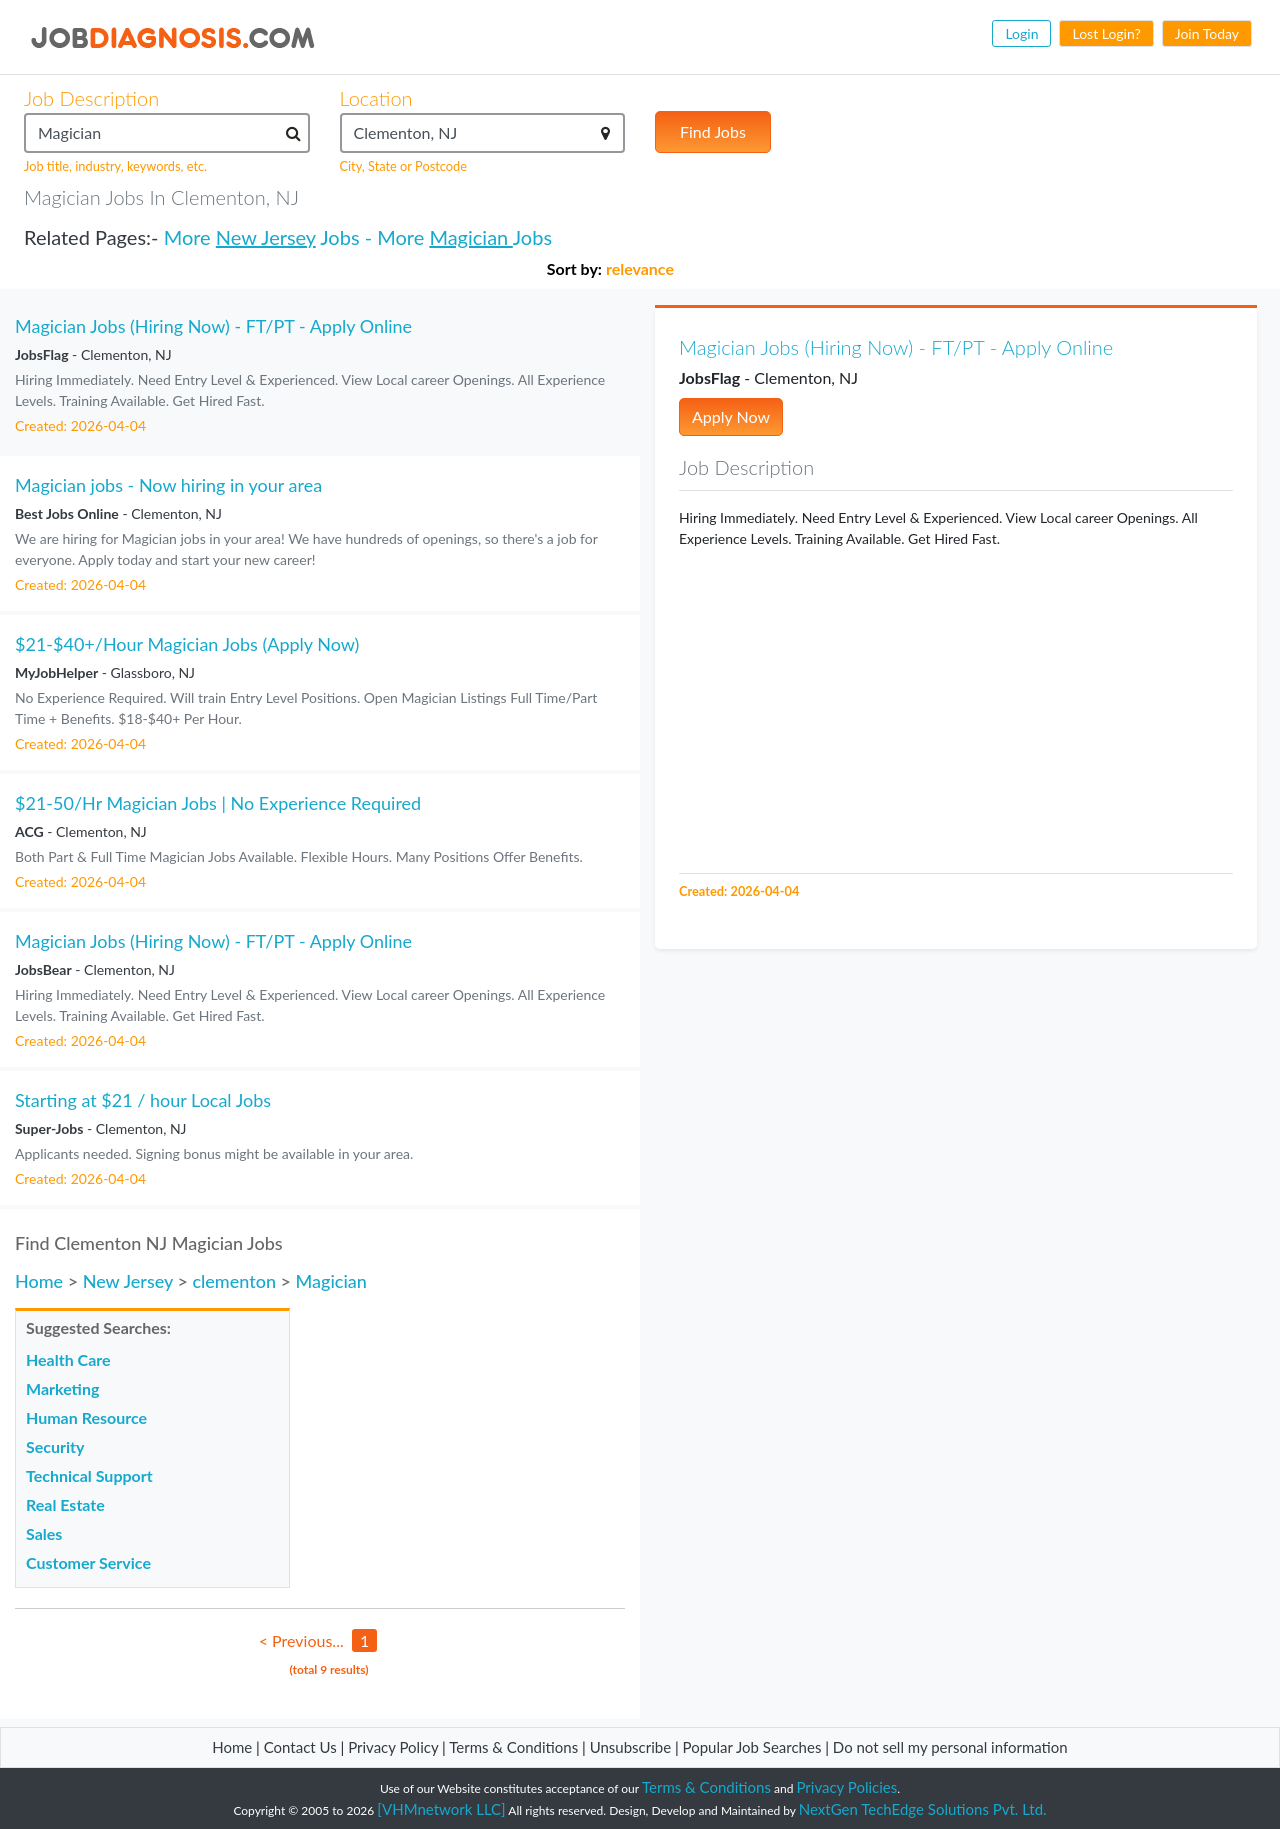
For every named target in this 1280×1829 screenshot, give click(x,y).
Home (39, 1281)
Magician (470, 237)
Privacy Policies (847, 1787)
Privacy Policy (393, 1747)
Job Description (91, 98)
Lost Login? (1106, 33)
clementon (234, 1281)
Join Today (1207, 33)
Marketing (62, 1388)
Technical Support (89, 1475)
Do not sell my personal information (950, 1747)
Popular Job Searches (752, 1747)
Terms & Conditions (515, 1747)
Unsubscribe (630, 1747)
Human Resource (86, 1417)
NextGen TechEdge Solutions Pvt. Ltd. (923, 1809)
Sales (44, 1533)
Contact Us (300, 1747)
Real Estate (65, 1504)
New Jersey (266, 237)
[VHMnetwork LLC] (441, 1809)
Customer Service (88, 1562)
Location (376, 98)
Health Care (68, 1359)
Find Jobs (713, 131)
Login (1021, 33)
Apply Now (731, 416)
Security (55, 1446)
